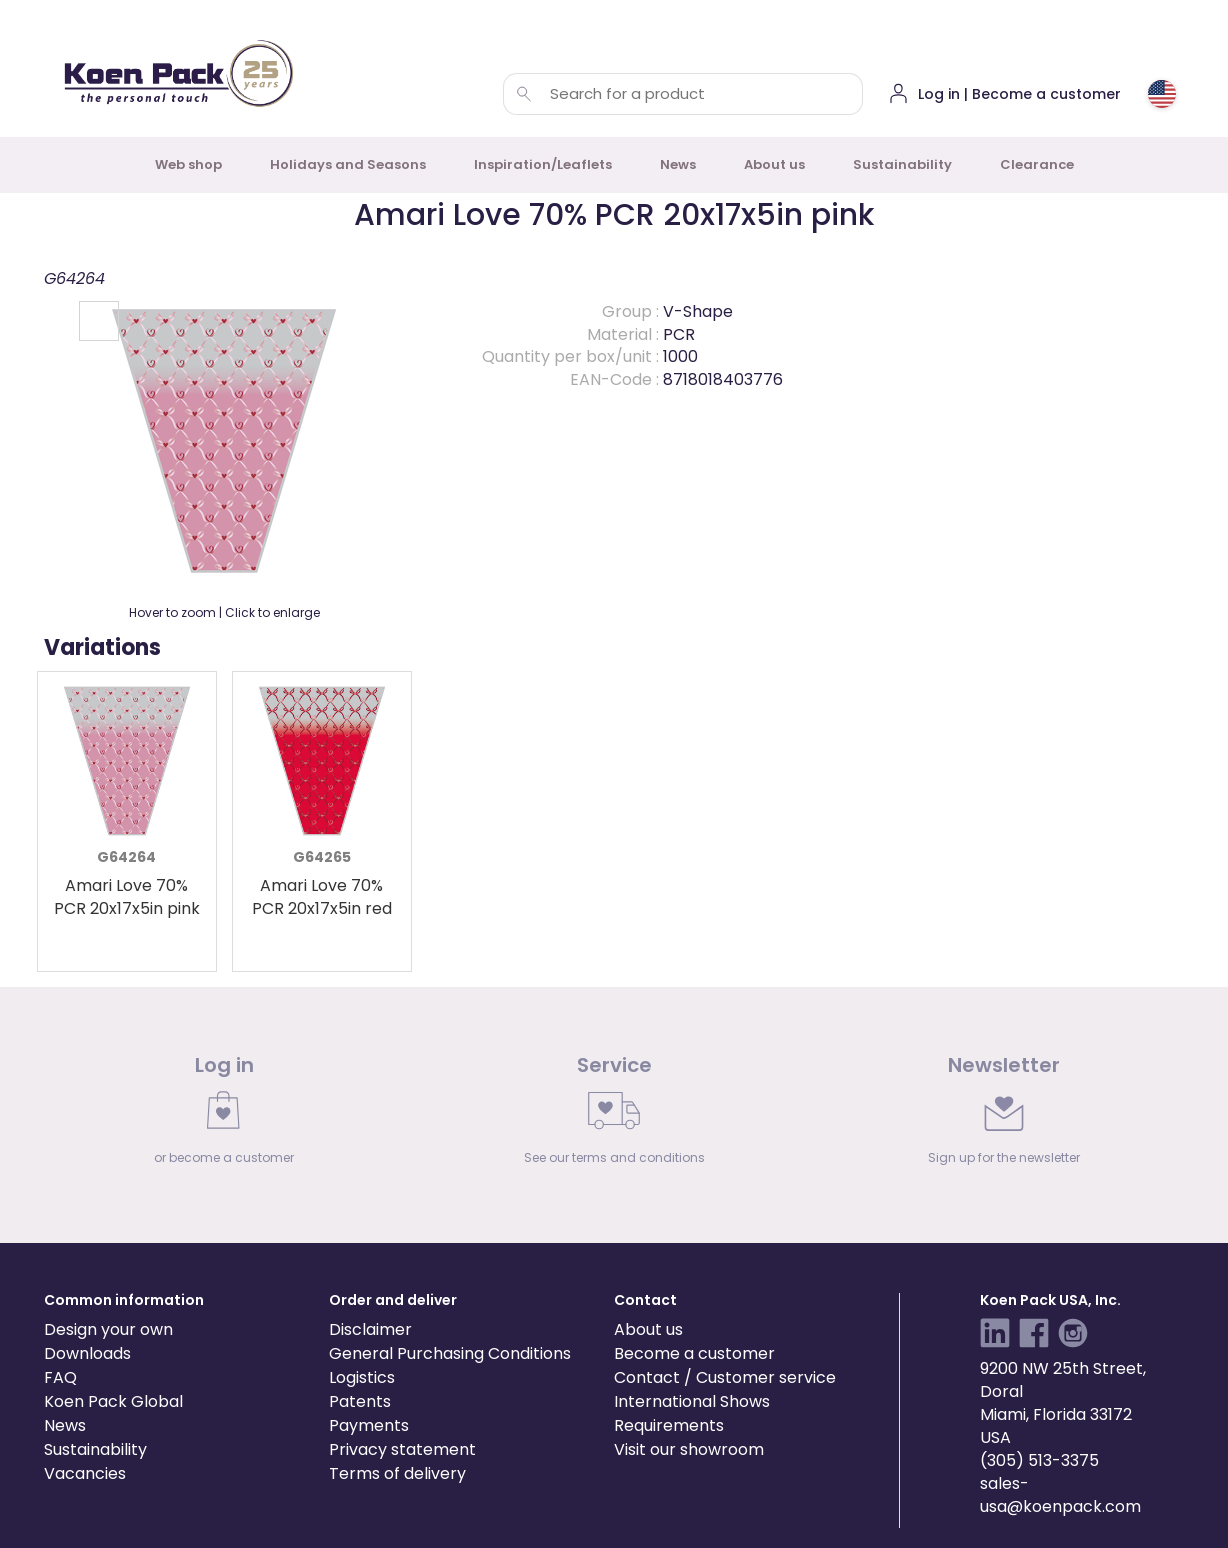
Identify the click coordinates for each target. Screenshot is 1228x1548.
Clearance (1037, 164)
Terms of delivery (397, 1473)
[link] (224, 1115)
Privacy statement (402, 1449)
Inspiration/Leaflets (543, 164)
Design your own (108, 1329)
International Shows (692, 1401)
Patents (360, 1401)
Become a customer (694, 1353)
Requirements (669, 1425)
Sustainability (902, 164)
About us (774, 164)
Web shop (188, 164)
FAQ (60, 1377)
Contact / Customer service (725, 1377)
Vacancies (85, 1473)
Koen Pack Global (113, 1401)
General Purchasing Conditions (450, 1353)
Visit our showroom (689, 1449)
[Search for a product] (524, 94)
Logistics (362, 1377)
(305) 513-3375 (1039, 1460)
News (678, 164)
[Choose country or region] (1162, 94)
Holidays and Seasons (348, 164)
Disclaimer (370, 1329)
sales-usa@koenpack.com (1060, 1495)
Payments (369, 1425)
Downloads (87, 1353)
